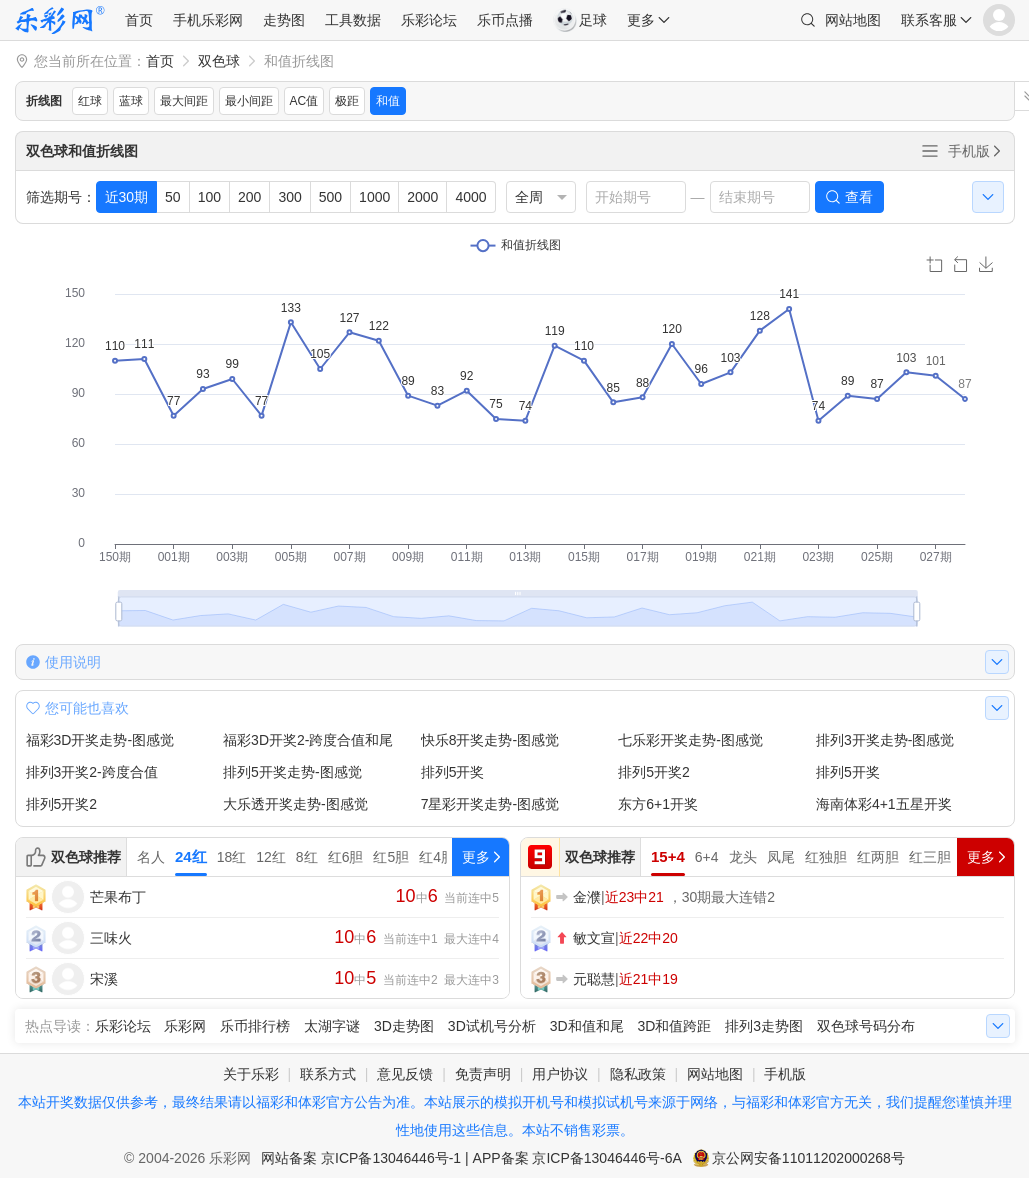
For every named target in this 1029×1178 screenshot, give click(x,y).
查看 (859, 197)
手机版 (976, 151)
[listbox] (541, 197)
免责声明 (483, 1074)
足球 (580, 20)
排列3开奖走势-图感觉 (885, 740)
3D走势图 (404, 1026)
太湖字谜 (332, 1026)
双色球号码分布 (866, 1026)
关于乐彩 (251, 1074)
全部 (930, 151)
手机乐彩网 (208, 20)
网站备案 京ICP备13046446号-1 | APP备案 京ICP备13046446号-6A (471, 1158)
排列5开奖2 (654, 772)
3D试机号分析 (492, 1026)
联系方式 (328, 1074)
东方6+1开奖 (658, 804)
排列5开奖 (453, 772)
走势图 (284, 20)
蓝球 (131, 101)
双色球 (219, 61)
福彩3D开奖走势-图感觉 (100, 740)
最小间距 (249, 101)
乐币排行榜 (255, 1026)
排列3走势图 (764, 1026)
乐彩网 (185, 1026)
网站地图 (853, 20)
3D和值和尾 (587, 1026)
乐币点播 (505, 20)
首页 (139, 20)
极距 (347, 101)
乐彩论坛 (429, 20)
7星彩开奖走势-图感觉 (490, 804)
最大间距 (184, 101)
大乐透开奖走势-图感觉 (295, 804)
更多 (641, 20)
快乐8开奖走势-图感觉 (490, 740)
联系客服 (929, 20)
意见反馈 (405, 1074)
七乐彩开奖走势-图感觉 (690, 740)
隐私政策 (638, 1074)
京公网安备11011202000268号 (808, 1158)
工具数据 (353, 20)
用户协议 (560, 1074)
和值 (388, 101)
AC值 (304, 101)
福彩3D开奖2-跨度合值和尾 (308, 740)
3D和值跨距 (674, 1026)
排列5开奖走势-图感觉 (292, 772)
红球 (90, 101)
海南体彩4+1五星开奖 (884, 804)
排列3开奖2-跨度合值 (92, 772)
